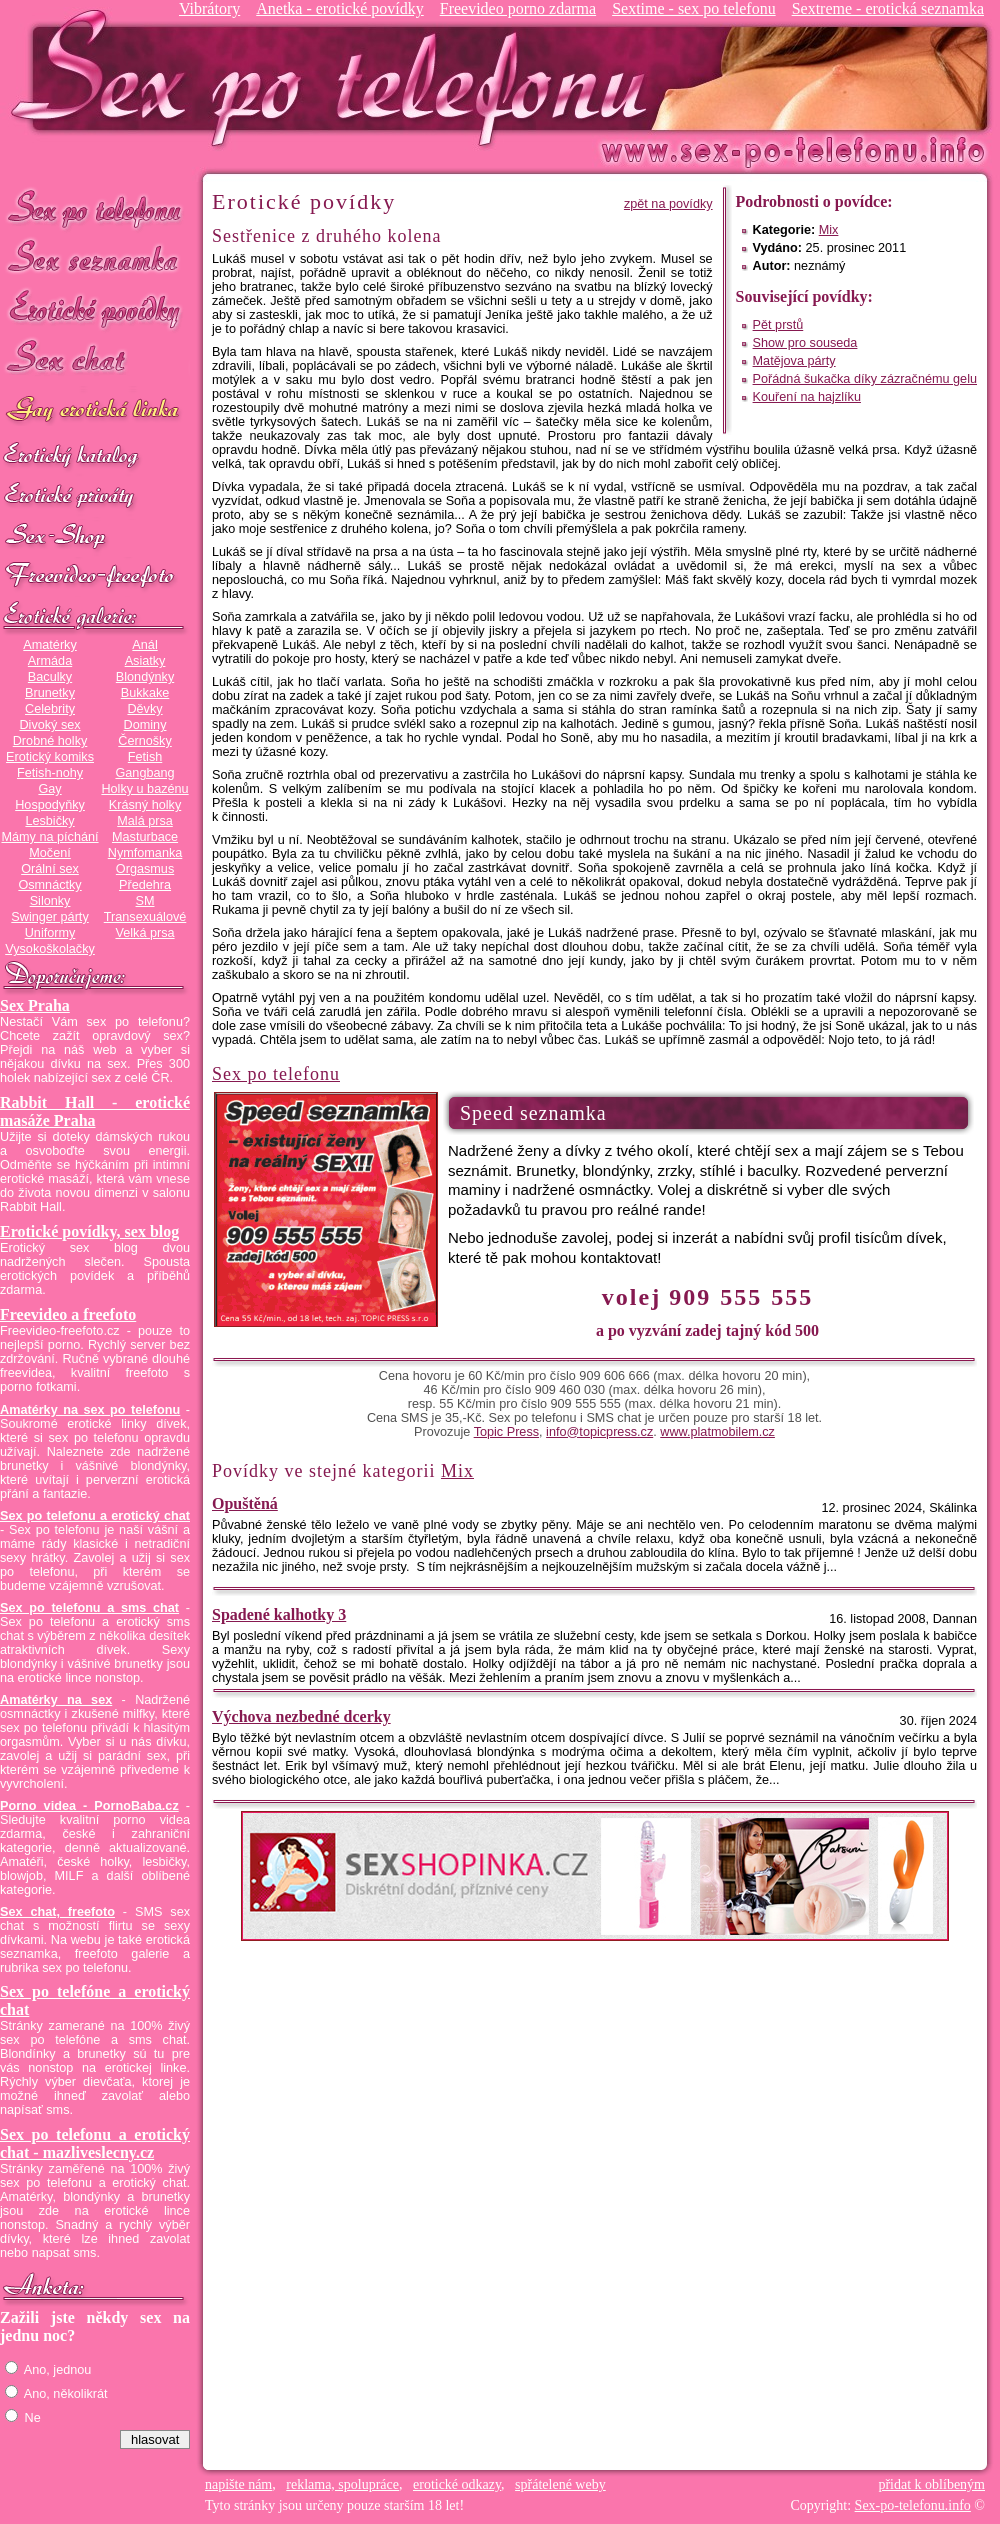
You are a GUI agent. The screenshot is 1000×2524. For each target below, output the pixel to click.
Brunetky (50, 693)
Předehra (145, 885)
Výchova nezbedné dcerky (301, 1716)
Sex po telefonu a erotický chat (95, 1516)
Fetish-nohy (50, 773)
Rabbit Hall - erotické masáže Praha (95, 1111)
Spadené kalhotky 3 (279, 1614)
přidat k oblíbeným (931, 2484)
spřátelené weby (560, 2484)
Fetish (145, 757)
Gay (49, 789)
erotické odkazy (457, 2484)
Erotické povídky (95, 309)
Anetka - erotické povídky (340, 8)
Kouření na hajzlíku (807, 397)
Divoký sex (49, 725)
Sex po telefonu (95, 207)
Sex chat (95, 360)
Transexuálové (145, 917)
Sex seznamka (95, 258)
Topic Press (506, 1432)
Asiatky (145, 661)
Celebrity (50, 709)
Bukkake (145, 693)
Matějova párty (794, 361)
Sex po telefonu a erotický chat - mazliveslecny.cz (95, 2143)
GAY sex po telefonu (95, 411)
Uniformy (50, 933)
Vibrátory (209, 8)
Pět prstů (778, 325)
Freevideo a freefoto (68, 1314)
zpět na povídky (668, 204)
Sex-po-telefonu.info (913, 2505)
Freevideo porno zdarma (518, 8)
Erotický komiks (50, 757)
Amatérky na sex (56, 1700)
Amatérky (49, 645)
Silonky (50, 901)
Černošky (144, 741)
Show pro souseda (805, 343)
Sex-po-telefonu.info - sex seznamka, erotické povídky (337, 77)
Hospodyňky (50, 805)
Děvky (144, 709)
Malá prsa (145, 821)
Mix (829, 230)
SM (145, 901)
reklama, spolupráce (342, 2484)
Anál (144, 645)
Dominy (145, 725)
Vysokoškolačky (50, 949)
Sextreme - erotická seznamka (888, 8)
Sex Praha (35, 1005)
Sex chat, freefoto (57, 1912)
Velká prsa (144, 933)
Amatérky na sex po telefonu (90, 1410)
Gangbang (144, 773)
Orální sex (50, 869)
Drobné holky (50, 741)
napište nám (238, 2484)
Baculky (50, 677)
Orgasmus (145, 869)
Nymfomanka (145, 853)
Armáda (50, 661)
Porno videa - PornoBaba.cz (89, 1806)
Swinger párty (49, 917)
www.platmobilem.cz (717, 1432)
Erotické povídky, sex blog (89, 1231)
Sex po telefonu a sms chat (89, 1608)
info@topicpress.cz (599, 1432)
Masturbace (145, 837)
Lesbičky (49, 821)
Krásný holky (145, 805)
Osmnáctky (49, 885)
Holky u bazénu (144, 789)
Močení (50, 853)
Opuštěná (245, 1503)
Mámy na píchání (49, 837)
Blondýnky (145, 677)
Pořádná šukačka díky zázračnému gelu (865, 379)
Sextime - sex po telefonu (694, 8)
